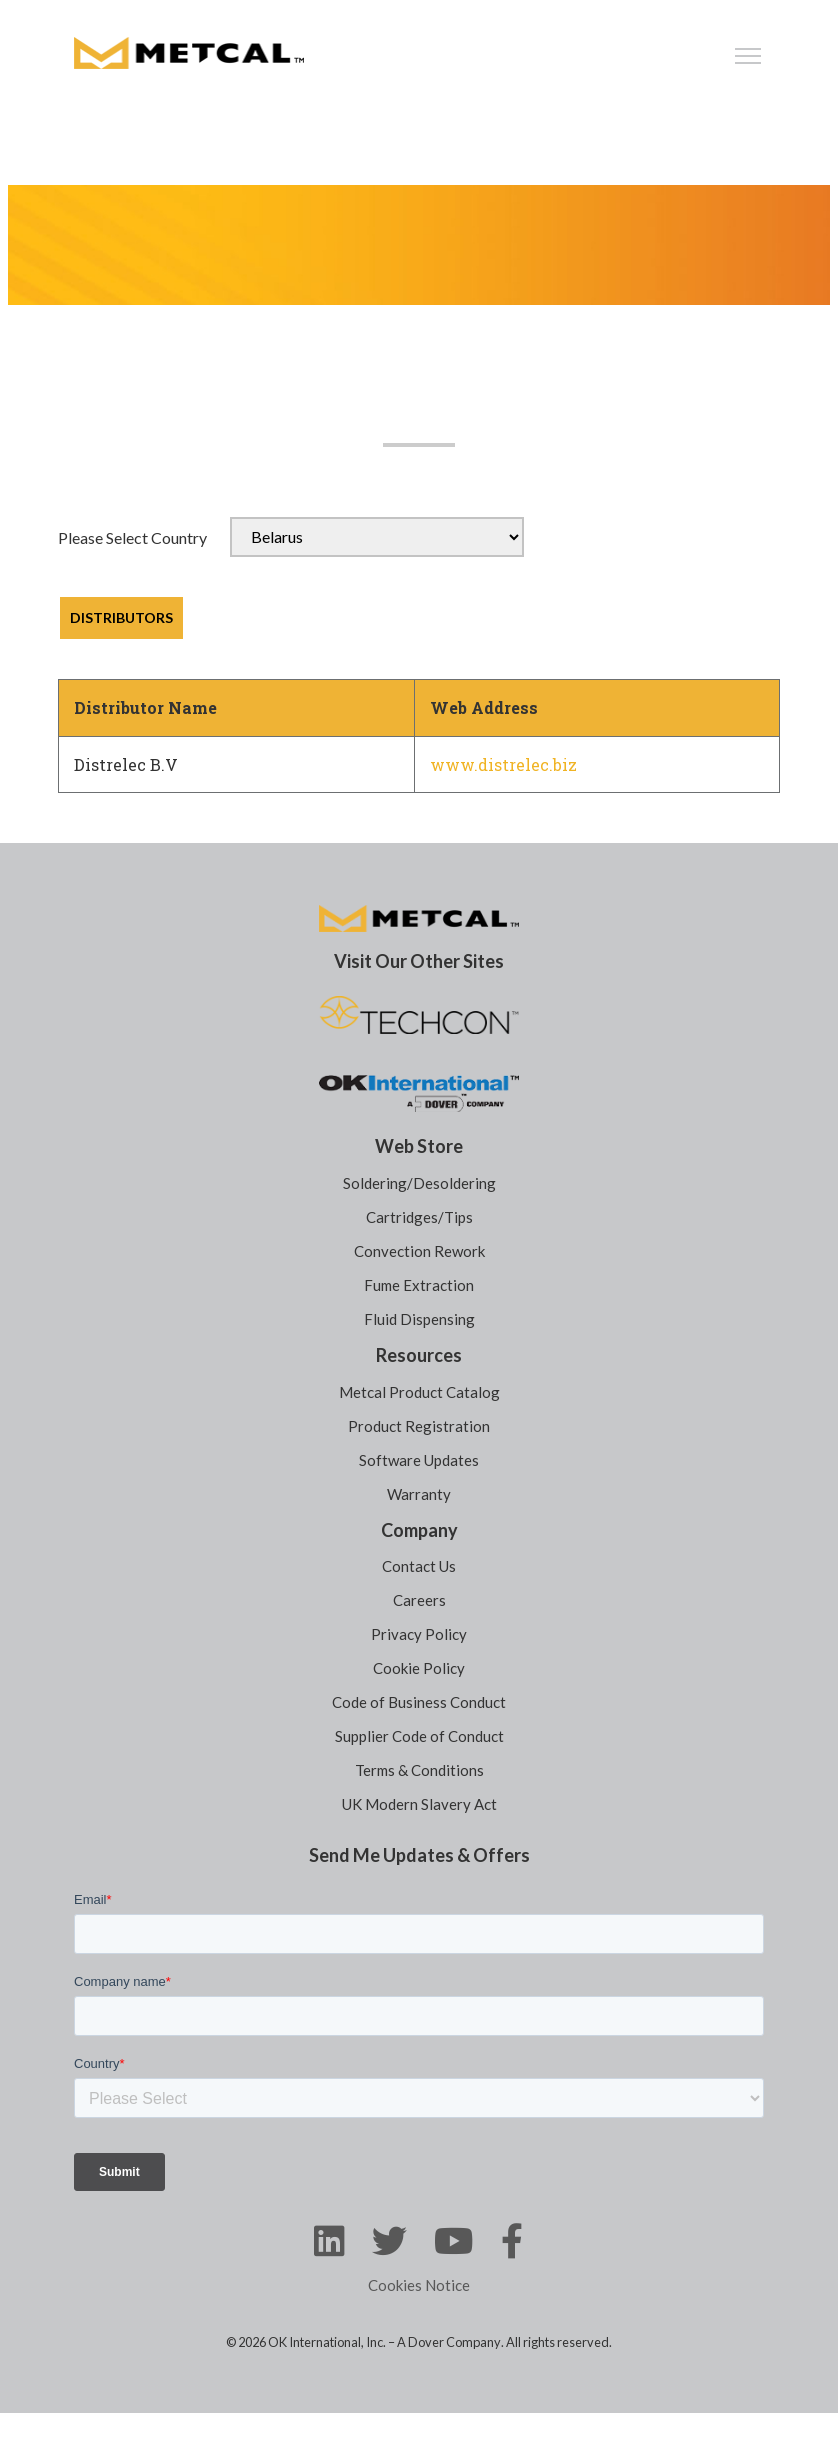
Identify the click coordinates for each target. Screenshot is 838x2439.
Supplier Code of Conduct (419, 1736)
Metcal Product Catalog (419, 1392)
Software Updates (419, 1460)
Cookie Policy (419, 1668)
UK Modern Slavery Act (419, 1804)
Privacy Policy (419, 1634)
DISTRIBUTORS (121, 617)
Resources (419, 1355)
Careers (419, 1600)
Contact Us (419, 1566)
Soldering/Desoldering (419, 1183)
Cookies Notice (419, 2285)
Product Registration (419, 1426)
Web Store (419, 1146)
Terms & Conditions (419, 1770)
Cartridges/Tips (419, 1217)
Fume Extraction (419, 1285)
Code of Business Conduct (419, 1702)
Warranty (419, 1494)
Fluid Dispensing (419, 1319)
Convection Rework (419, 1251)
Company (419, 1530)
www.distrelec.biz (503, 764)
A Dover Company (449, 2342)
